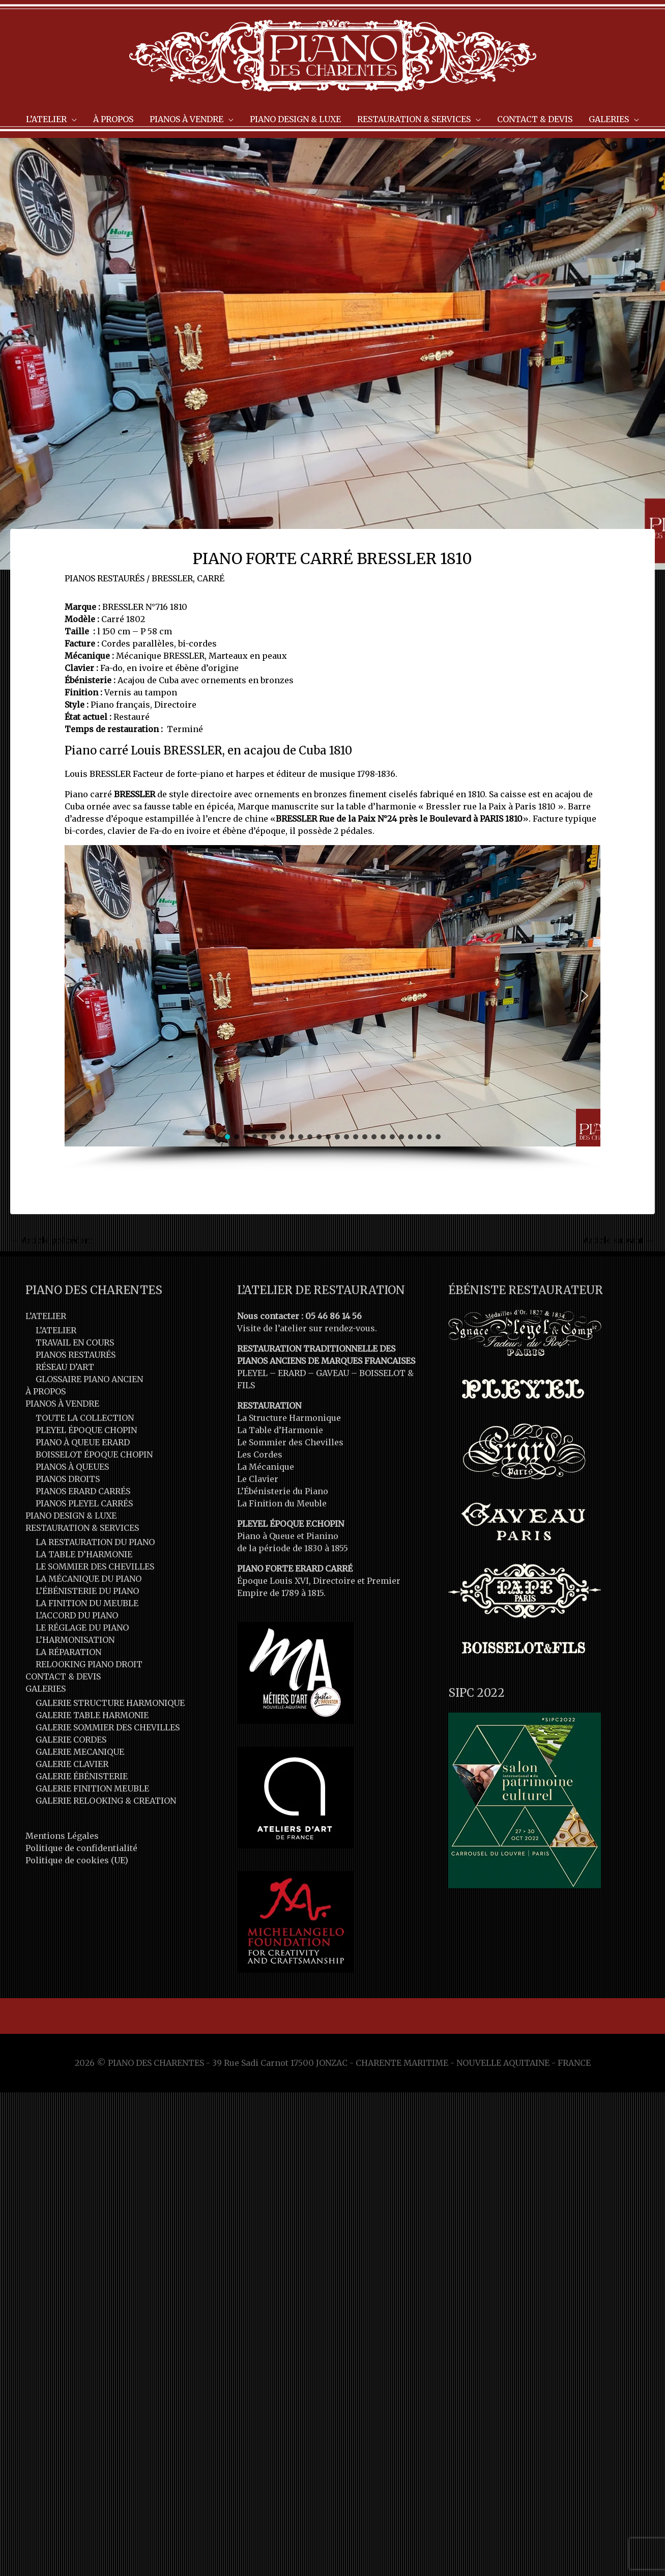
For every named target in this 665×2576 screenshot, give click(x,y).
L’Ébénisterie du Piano (282, 1491)
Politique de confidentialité (81, 1848)
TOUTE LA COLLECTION (85, 1418)
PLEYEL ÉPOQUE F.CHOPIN (290, 1524)
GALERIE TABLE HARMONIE (92, 1715)
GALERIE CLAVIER (72, 1764)
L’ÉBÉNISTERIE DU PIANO (87, 1591)
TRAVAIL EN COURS (75, 1342)
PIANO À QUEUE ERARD (83, 1442)
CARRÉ (210, 578)
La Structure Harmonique (289, 1418)
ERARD (292, 1373)
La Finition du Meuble (282, 1503)
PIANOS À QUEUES (72, 1467)
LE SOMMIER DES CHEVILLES (95, 1566)
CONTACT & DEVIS (63, 1676)
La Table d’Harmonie (280, 1430)
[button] (80, 996)
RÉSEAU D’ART (65, 1367)
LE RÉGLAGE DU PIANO (82, 1627)
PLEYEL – (257, 1373)
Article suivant (618, 1240)
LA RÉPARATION (68, 1652)
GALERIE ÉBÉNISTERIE (82, 1776)
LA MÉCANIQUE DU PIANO (88, 1579)
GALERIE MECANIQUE (80, 1752)
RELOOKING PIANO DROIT (89, 1664)
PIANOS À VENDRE (62, 1403)
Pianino (322, 1536)
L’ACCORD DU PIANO (77, 1615)
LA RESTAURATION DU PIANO (95, 1542)
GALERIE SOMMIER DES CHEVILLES (108, 1727)
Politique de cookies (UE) (76, 1860)
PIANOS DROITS (68, 1479)
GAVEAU (332, 1373)
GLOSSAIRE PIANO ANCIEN (89, 1379)
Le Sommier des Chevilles (290, 1442)
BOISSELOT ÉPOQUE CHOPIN (94, 1454)
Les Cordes (259, 1454)
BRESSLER (172, 578)
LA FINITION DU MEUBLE (87, 1603)
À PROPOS (45, 1391)
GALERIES (45, 1689)
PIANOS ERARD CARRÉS (83, 1491)
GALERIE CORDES (71, 1739)
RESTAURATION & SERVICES (82, 1528)
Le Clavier (257, 1479)
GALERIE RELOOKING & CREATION (106, 1801)
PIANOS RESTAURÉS (104, 578)
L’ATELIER (45, 1316)
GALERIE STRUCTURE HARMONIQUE (110, 1703)
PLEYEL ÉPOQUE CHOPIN (86, 1430)
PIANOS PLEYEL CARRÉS (84, 1503)
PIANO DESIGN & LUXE (71, 1515)
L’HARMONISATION (75, 1640)
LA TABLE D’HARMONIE (84, 1554)
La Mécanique (265, 1467)
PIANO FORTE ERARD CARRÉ (295, 1568)
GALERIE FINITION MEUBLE (92, 1788)
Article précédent (52, 1240)
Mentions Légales (62, 1836)
